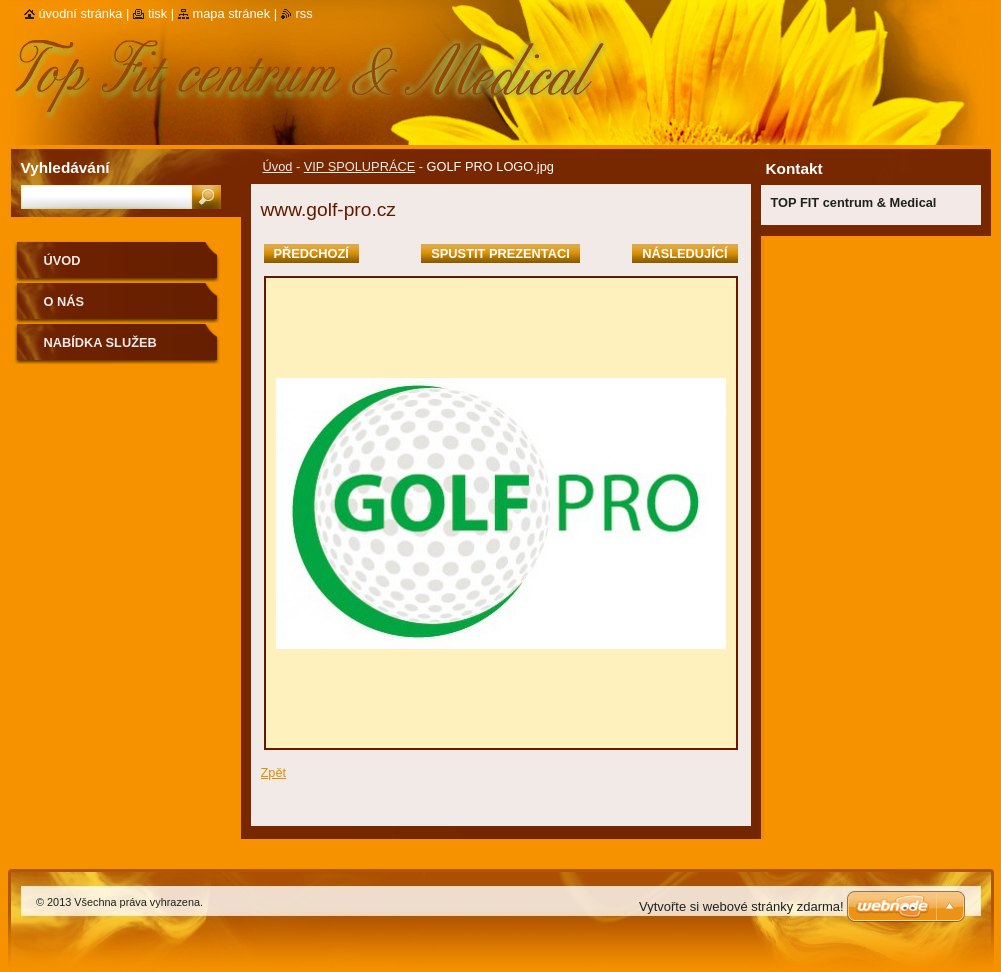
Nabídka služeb (100, 342)
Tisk (157, 13)
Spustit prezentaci (500, 253)
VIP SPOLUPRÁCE (359, 166)
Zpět (274, 772)
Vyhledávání (65, 167)
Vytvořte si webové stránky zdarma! (741, 906)
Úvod (278, 166)
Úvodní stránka (81, 13)
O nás (64, 301)
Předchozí (311, 253)
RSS (304, 13)
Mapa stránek (232, 13)
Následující (684, 253)
